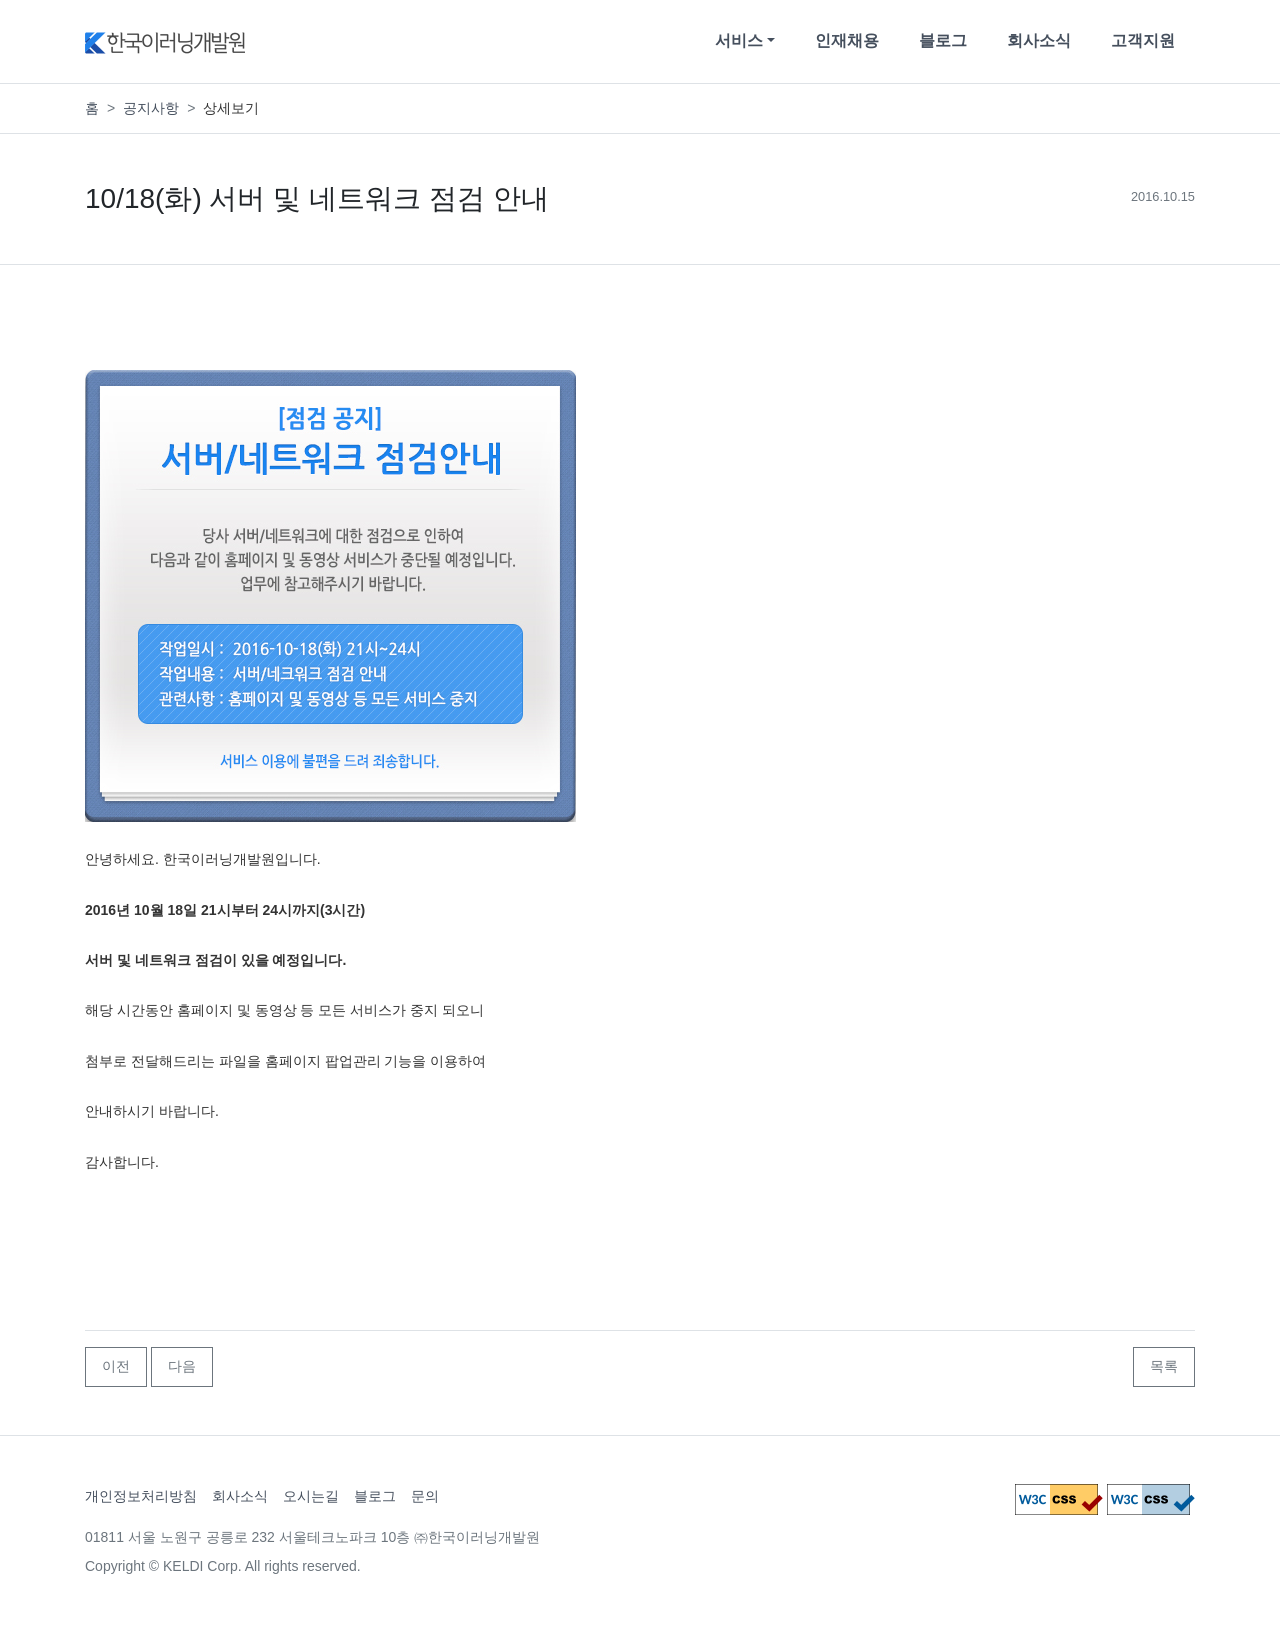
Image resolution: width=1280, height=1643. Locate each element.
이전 (116, 1366)
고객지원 (1143, 40)
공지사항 (151, 108)
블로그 (943, 40)
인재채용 (847, 40)
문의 (425, 1496)
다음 (182, 1366)
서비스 (739, 40)
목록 (1164, 1366)
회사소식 (1039, 40)
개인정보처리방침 (141, 1496)
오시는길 (311, 1496)
